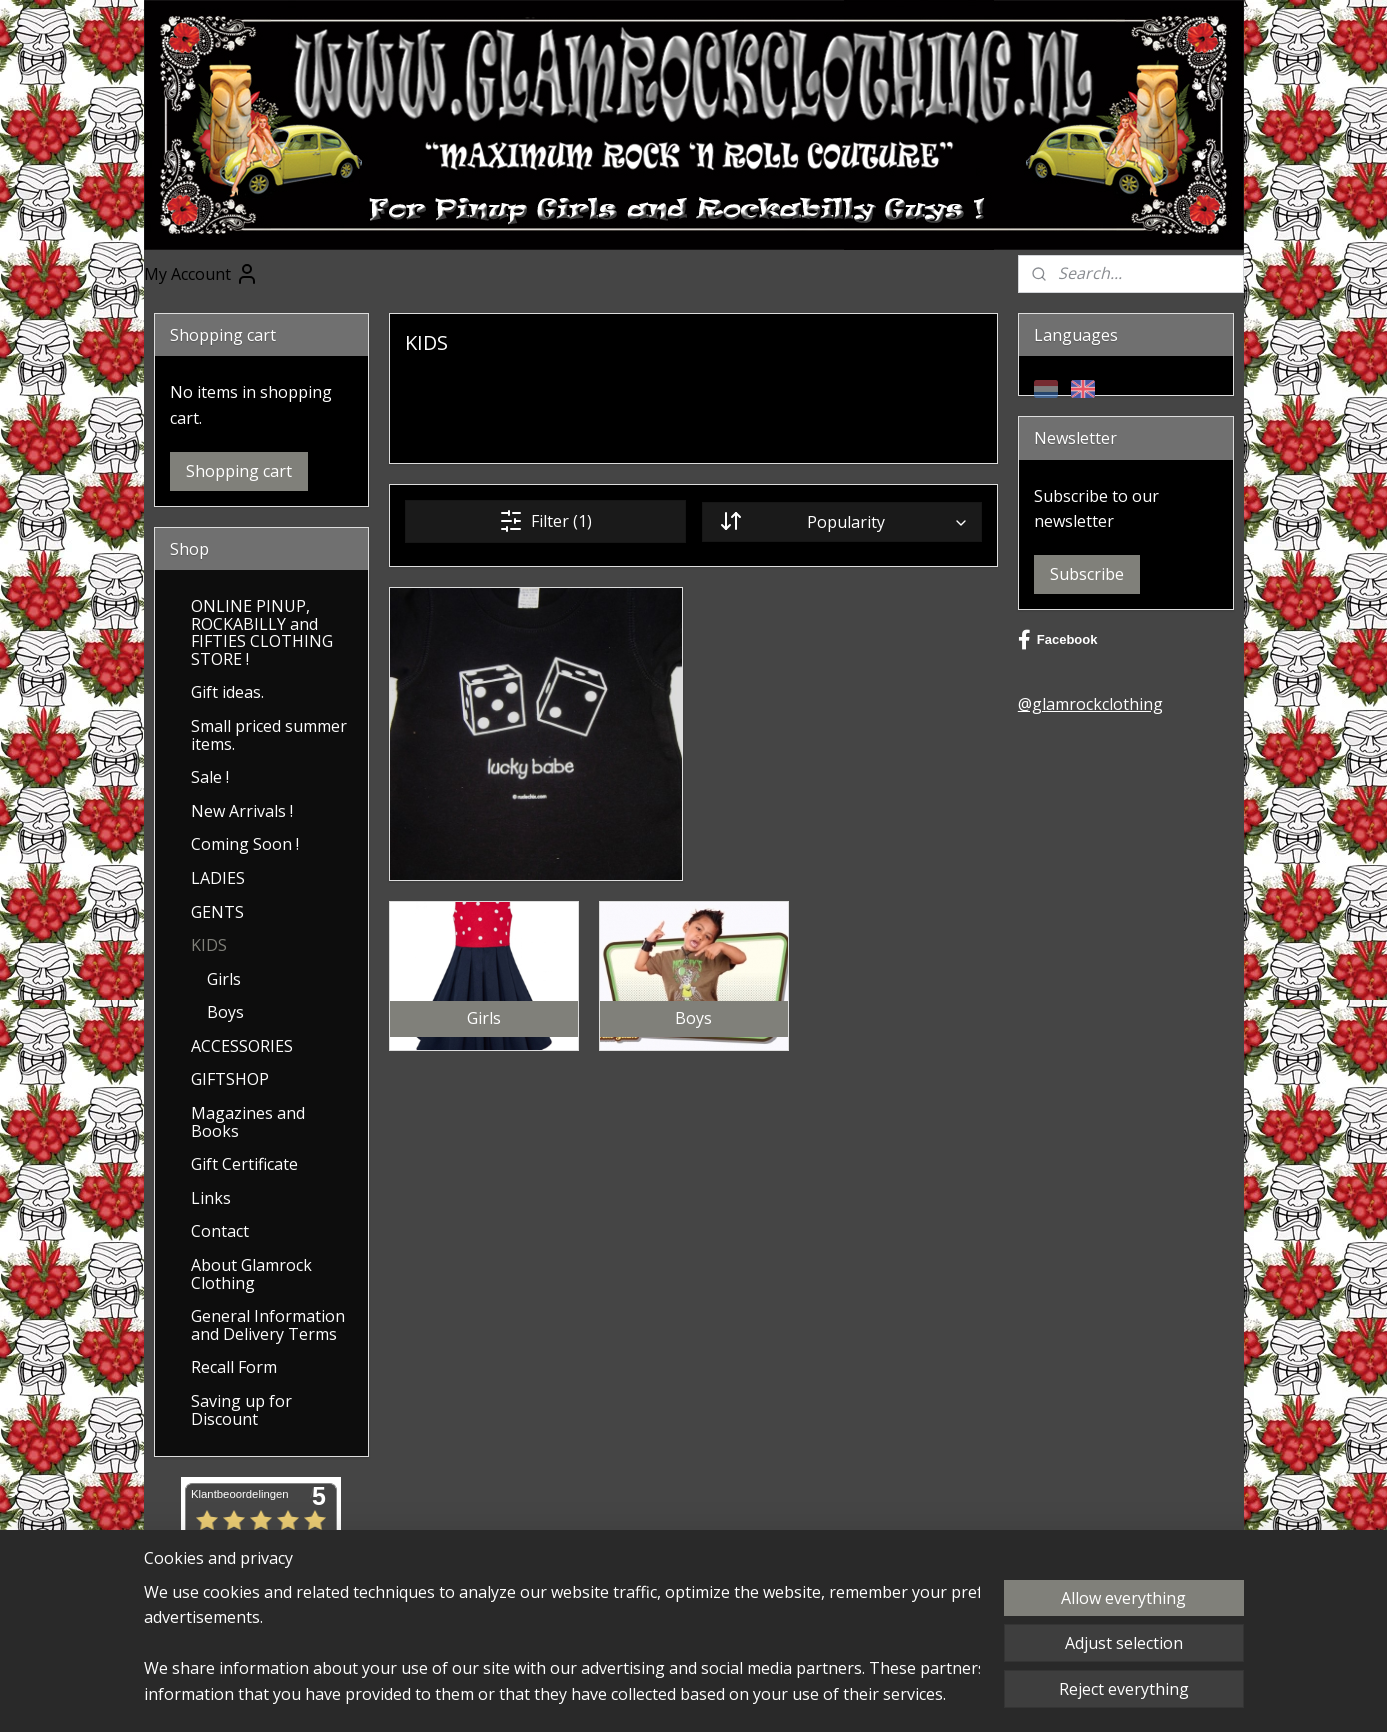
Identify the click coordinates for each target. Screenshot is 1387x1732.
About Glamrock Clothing (251, 1274)
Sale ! (210, 777)
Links (211, 1198)
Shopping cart (239, 471)
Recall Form (234, 1367)
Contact (220, 1231)
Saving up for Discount (241, 1410)
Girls (224, 979)
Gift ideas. (227, 692)
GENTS (217, 912)
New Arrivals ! (242, 811)
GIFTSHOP (230, 1079)
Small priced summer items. (269, 735)
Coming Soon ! (245, 844)
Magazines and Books (248, 1122)
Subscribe (1087, 574)
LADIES (218, 878)
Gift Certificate (244, 1164)
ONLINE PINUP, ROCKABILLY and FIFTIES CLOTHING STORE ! (262, 632)
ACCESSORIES (242, 1046)
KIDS (209, 945)
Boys (225, 1012)
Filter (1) (545, 521)
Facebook (1058, 640)
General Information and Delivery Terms (268, 1325)
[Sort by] (842, 522)
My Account (201, 274)
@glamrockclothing (1090, 704)
